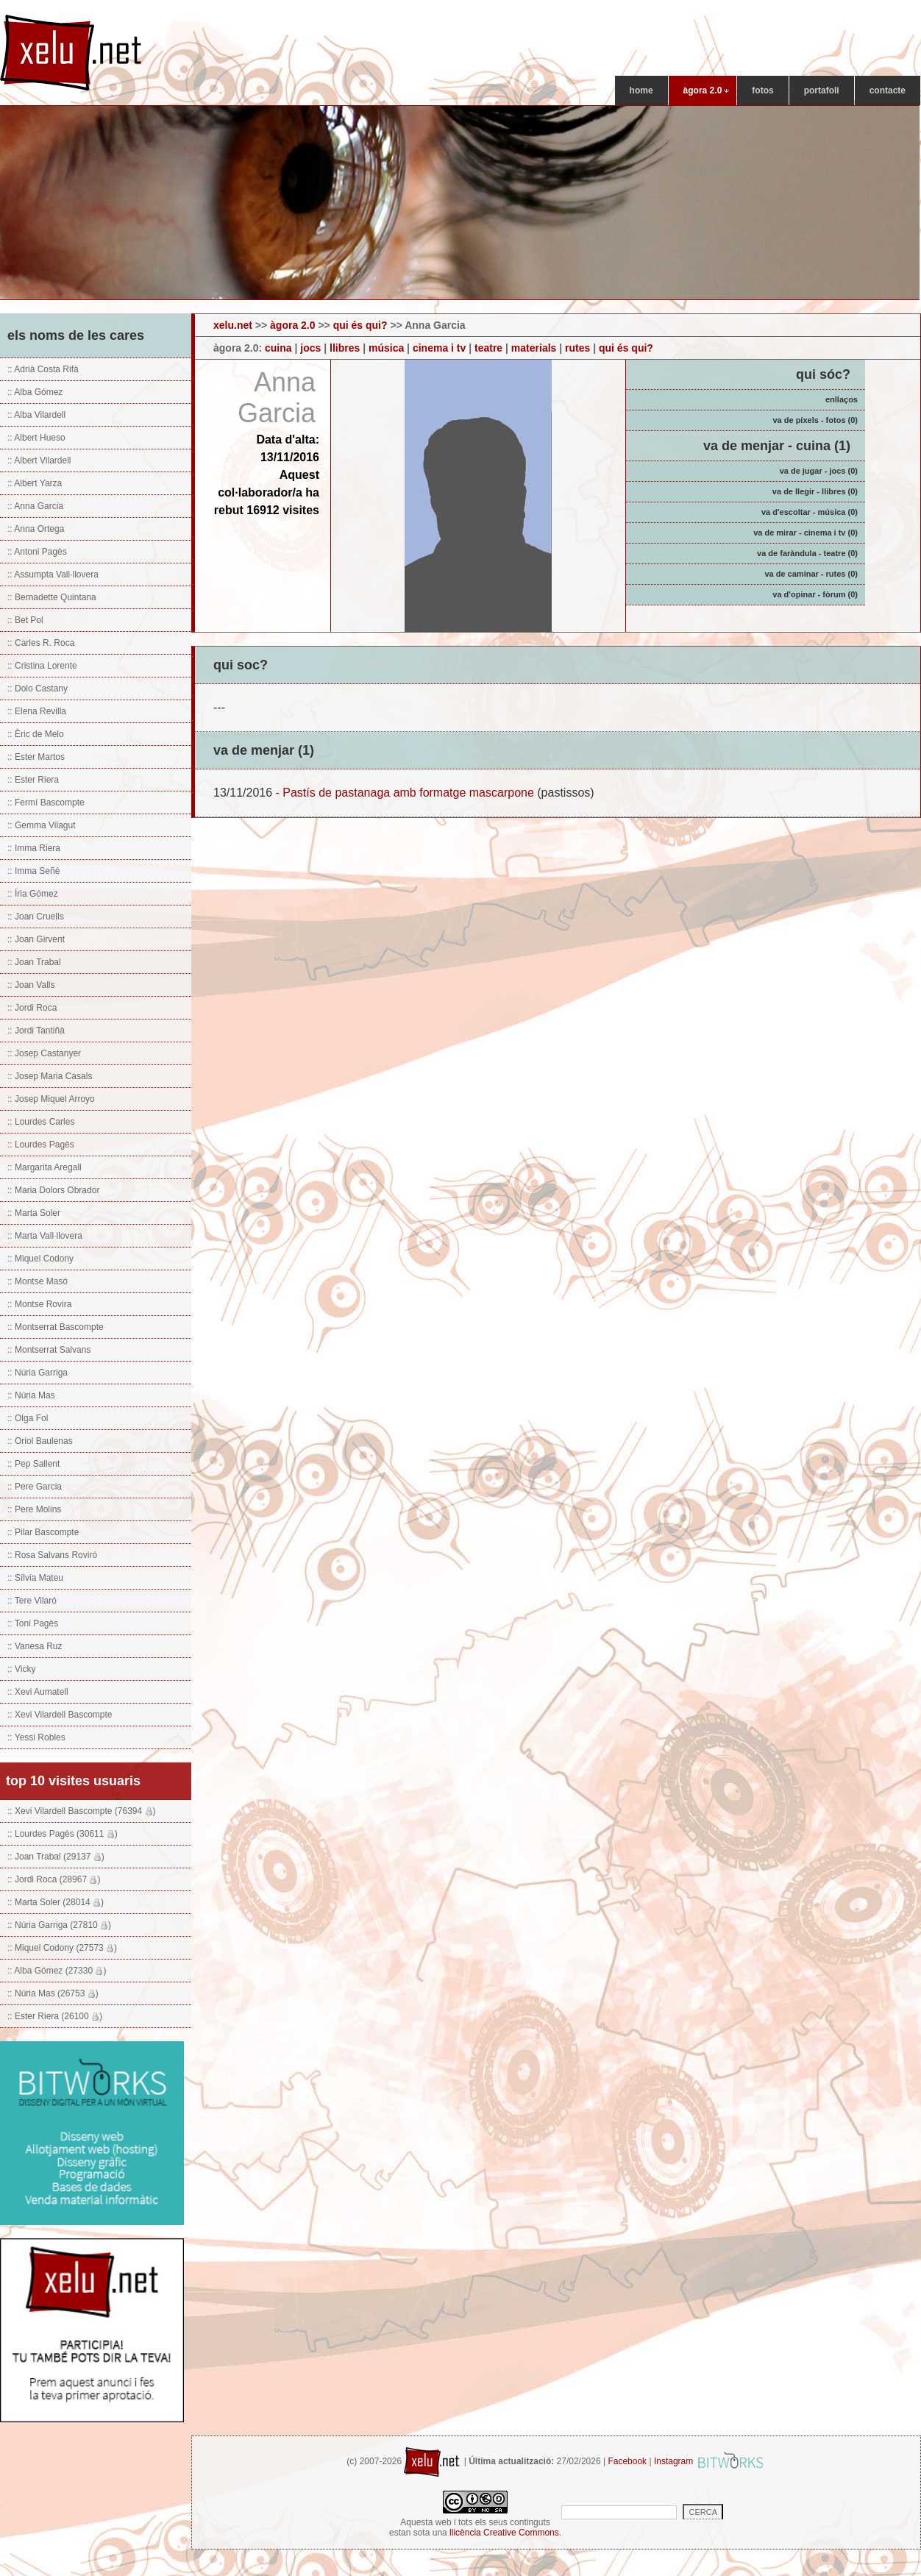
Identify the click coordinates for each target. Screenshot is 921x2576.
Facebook (627, 2461)
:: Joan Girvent (36, 939)
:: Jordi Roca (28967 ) (53, 1879)
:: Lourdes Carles (40, 1122)
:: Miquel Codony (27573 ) (62, 1948)
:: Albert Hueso (36, 438)
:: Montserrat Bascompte (55, 1327)
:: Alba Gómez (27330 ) (56, 1970)
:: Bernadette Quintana (51, 597)
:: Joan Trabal (34, 962)
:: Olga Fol (27, 1418)
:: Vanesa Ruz (34, 1646)
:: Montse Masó (37, 1281)
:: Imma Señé (33, 871)
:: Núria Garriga (37, 1372)
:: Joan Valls (30, 985)
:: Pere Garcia (34, 1486)
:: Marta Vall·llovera (44, 1236)
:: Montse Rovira (39, 1304)
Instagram (673, 2461)
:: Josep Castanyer (44, 1053)
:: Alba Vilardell (36, 415)
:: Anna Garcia (35, 506)
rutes (577, 348)
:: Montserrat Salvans (48, 1350)
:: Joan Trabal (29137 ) (55, 1856)
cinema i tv (439, 348)
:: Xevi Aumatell (37, 1692)
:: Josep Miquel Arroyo (51, 1099)
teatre (488, 348)
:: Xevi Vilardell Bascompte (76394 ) (81, 1811)
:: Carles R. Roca (40, 643)
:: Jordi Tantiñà (36, 1030)
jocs (310, 348)
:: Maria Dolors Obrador (53, 1190)
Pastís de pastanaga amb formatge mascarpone (408, 792)
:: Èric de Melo (35, 734)
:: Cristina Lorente (42, 666)
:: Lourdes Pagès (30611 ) (62, 1834)
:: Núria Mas (31, 1395)
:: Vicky (21, 1669)
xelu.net (232, 325)
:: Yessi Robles (36, 1737)
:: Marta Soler (33, 1213)
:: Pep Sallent (33, 1464)
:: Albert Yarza (34, 483)
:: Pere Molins (34, 1509)
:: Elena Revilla (36, 711)
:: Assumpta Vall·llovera (53, 574)
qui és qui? (360, 325)
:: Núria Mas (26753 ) (53, 1993)
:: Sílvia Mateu (35, 1578)
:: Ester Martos (36, 757)
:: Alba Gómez (35, 392)
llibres (345, 348)
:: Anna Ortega (35, 529)
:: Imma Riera (33, 848)
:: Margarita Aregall (44, 1167)
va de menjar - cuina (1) (776, 445)
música (386, 348)
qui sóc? (823, 374)
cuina (278, 348)
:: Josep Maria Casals (49, 1076)
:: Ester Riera (33, 780)
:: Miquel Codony (40, 1258)
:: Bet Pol (25, 620)
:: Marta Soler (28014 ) (55, 1902)
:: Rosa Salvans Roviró (52, 1555)
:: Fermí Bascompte (46, 802)
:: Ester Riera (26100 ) (54, 2016)
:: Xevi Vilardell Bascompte (60, 1714)
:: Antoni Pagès (37, 552)
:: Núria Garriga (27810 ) (59, 1925)
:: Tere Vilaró (32, 1600)
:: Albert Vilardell (39, 460)
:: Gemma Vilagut (41, 825)
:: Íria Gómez (32, 894)
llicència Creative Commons (504, 2532)
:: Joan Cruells (35, 916)
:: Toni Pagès (32, 1623)
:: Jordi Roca (32, 1008)
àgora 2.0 (292, 325)
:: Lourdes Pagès (40, 1144)
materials (533, 348)
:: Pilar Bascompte (43, 1532)
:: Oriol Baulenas (40, 1441)
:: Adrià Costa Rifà (43, 369)
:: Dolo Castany (37, 688)
